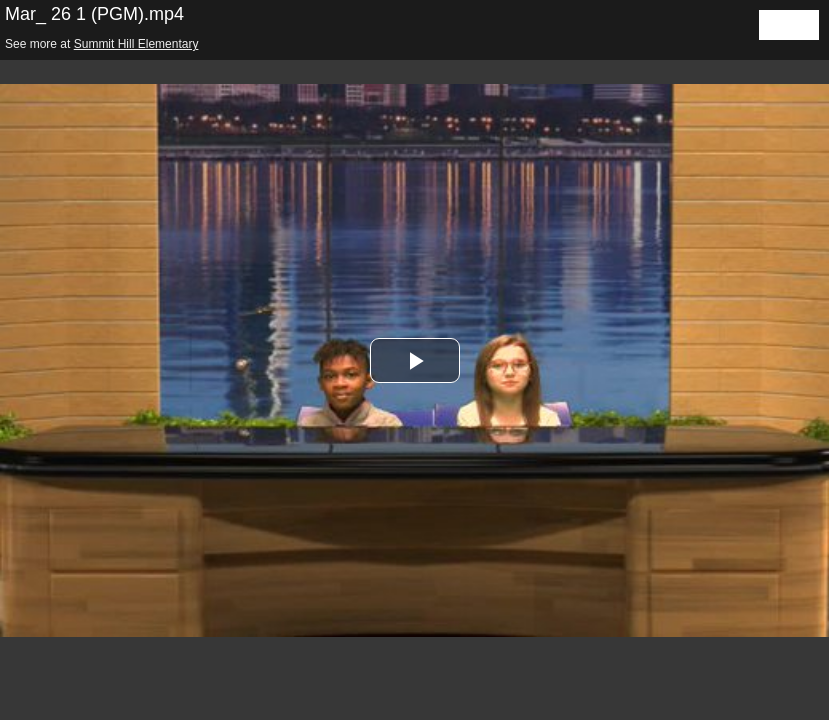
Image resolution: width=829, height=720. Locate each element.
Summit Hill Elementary (136, 44)
